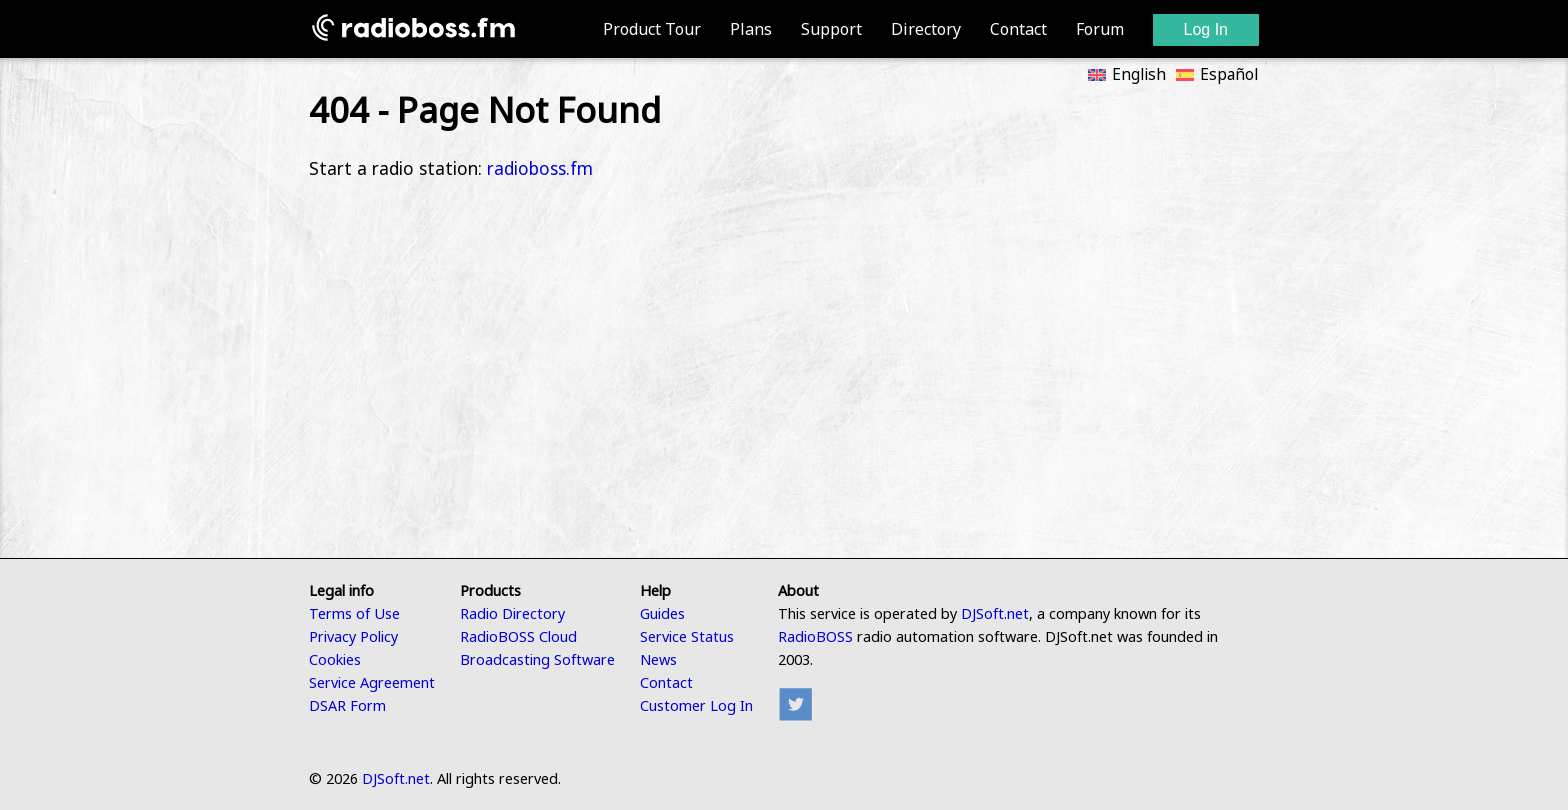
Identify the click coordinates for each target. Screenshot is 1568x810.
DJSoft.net (995, 613)
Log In (1206, 29)
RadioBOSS (815, 636)
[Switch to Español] (1212, 72)
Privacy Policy (353, 636)
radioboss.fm (540, 168)
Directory (926, 29)
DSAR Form (347, 705)
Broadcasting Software (537, 659)
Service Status (687, 636)
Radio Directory (512, 613)
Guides (662, 613)
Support (831, 29)
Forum (1100, 29)
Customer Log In (696, 705)
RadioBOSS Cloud (518, 636)
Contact (1018, 29)
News (658, 659)
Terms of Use (354, 613)
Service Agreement (372, 682)
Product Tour (652, 29)
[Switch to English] (1122, 72)
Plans (751, 29)
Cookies (335, 659)
